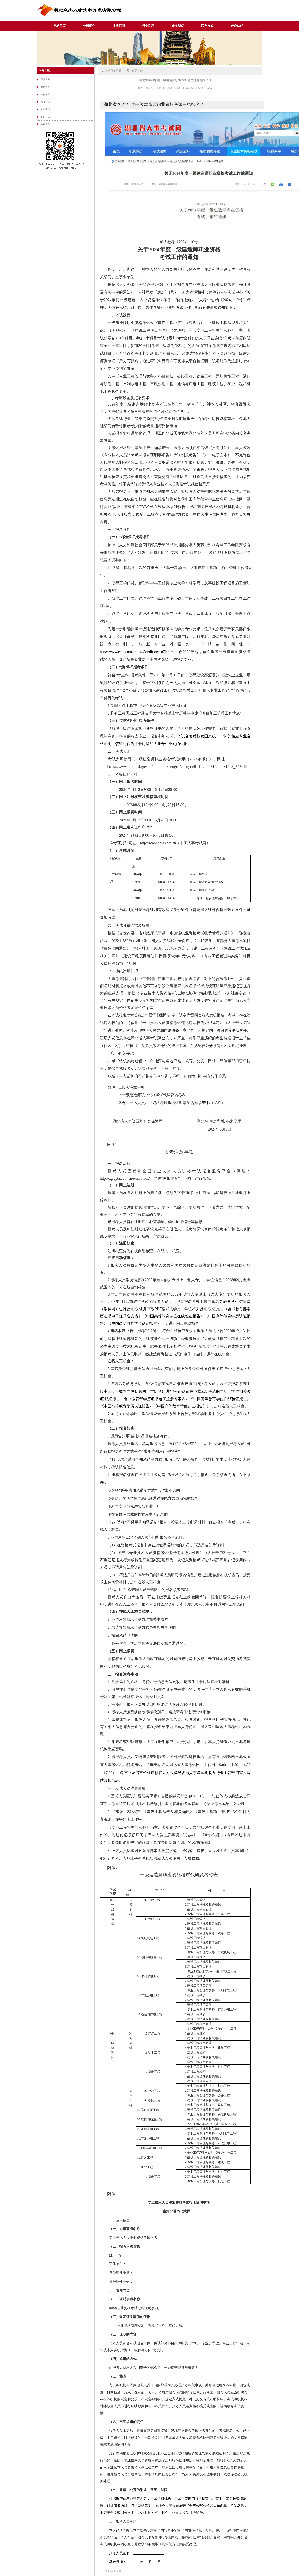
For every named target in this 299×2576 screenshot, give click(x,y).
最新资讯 (45, 79)
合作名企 (45, 124)
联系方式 (207, 25)
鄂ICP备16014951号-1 (251, 2568)
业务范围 (119, 25)
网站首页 (59, 25)
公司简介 (89, 25)
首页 (126, 70)
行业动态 (148, 25)
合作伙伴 (237, 25)
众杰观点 (178, 25)
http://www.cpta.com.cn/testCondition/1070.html (137, 652)
